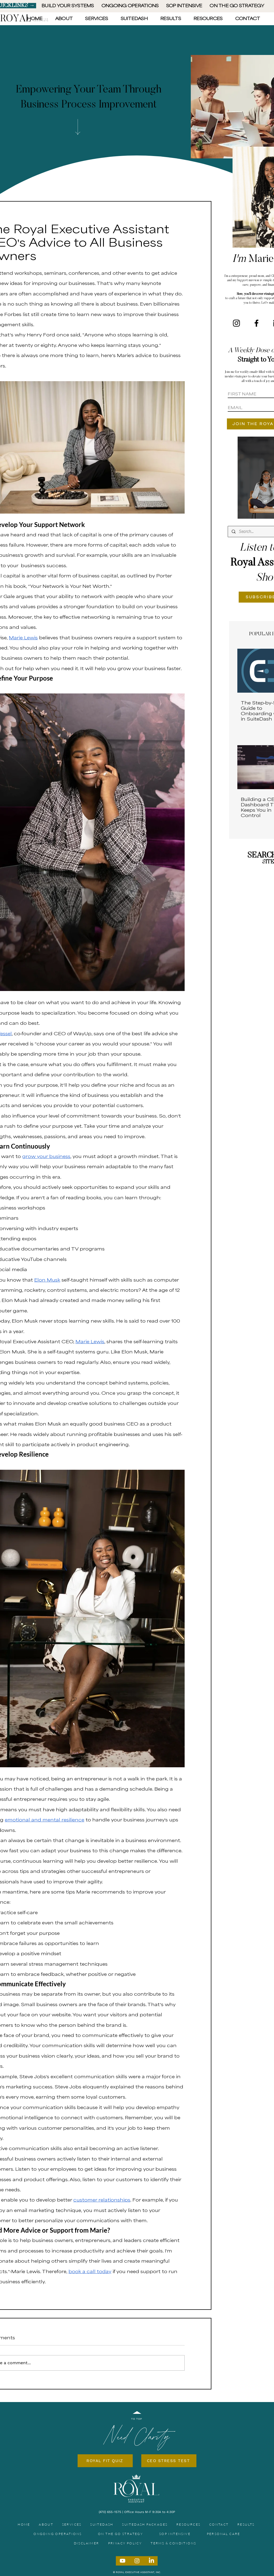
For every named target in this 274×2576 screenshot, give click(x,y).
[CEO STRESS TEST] (168, 2460)
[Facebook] (256, 323)
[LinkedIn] (151, 2561)
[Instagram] (236, 323)
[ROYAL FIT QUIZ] (105, 2460)
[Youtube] (122, 2561)
